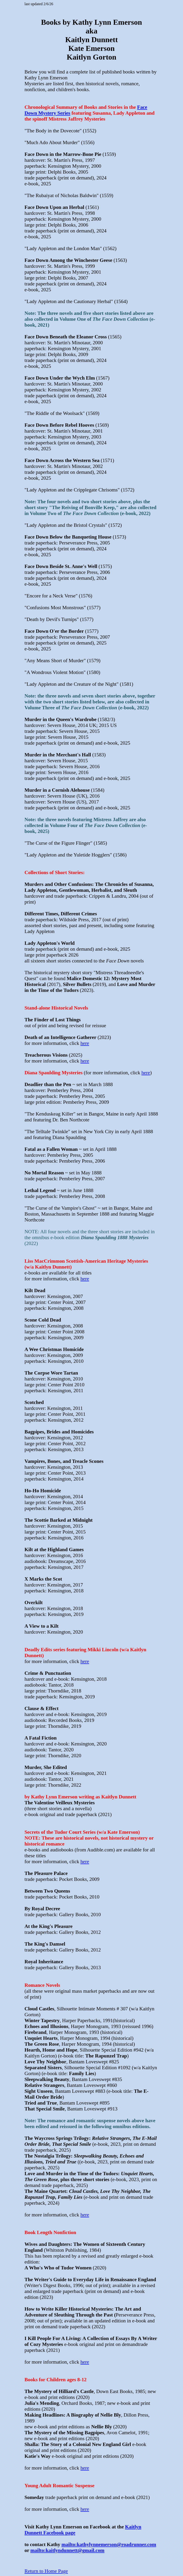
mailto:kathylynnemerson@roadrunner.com (108, 2544)
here (85, 1043)
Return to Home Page (46, 2571)
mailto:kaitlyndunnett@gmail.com (67, 2550)
